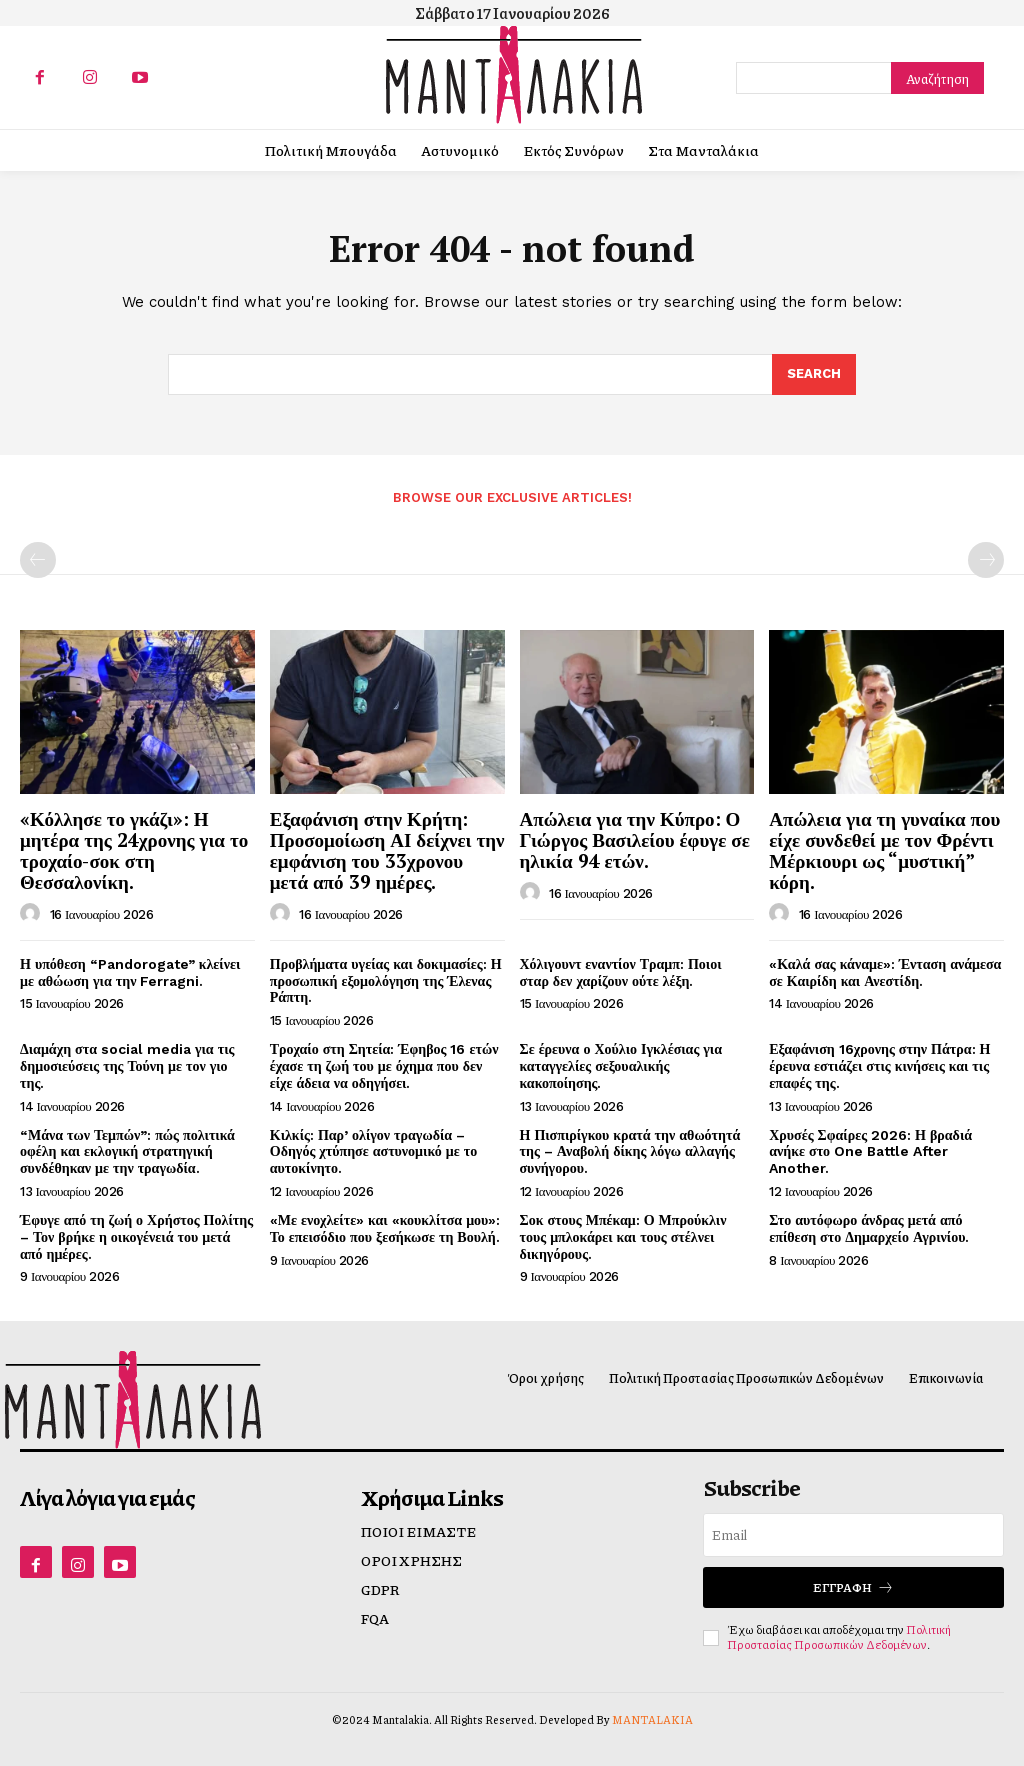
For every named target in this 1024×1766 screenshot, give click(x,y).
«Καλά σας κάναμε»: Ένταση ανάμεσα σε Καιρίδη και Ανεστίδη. (885, 972)
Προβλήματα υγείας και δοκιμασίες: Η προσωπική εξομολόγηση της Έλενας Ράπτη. (386, 981)
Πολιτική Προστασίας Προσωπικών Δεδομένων (839, 1636)
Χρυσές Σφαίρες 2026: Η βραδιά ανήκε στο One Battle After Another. (870, 1152)
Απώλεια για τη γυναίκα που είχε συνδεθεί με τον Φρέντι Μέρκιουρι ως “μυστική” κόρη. (884, 850)
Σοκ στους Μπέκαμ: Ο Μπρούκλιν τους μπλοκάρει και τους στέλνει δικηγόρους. (623, 1237)
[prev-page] (38, 560)
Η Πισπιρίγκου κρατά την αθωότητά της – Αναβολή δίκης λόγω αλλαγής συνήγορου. (630, 1152)
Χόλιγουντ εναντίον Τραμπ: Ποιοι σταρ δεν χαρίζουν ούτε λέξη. (621, 972)
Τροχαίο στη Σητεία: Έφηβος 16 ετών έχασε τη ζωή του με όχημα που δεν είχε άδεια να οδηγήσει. (384, 1066)
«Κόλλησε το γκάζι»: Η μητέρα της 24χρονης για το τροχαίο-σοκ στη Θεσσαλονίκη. (134, 850)
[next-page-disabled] (986, 560)
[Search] (937, 78)
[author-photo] (33, 914)
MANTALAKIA (652, 1719)
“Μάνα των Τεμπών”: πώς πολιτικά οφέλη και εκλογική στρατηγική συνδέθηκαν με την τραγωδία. (127, 1152)
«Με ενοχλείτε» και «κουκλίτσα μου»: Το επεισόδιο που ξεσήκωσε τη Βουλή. (385, 1228)
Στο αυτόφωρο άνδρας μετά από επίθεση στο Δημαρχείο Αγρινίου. (869, 1228)
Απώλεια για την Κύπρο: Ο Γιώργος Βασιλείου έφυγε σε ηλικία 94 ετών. (635, 839)
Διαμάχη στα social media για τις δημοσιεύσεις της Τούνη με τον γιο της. (127, 1066)
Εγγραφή (853, 1588)
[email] (853, 1535)
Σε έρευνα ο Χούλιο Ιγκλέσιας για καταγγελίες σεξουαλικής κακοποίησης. (621, 1066)
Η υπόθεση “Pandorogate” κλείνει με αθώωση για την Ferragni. (130, 972)
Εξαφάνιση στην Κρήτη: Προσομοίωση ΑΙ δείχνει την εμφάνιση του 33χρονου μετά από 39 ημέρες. (387, 850)
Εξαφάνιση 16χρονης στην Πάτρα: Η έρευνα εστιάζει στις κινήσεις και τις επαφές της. (879, 1066)
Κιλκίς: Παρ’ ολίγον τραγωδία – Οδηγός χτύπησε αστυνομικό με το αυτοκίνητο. (373, 1152)
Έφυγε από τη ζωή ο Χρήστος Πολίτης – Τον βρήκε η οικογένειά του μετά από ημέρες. (136, 1237)
